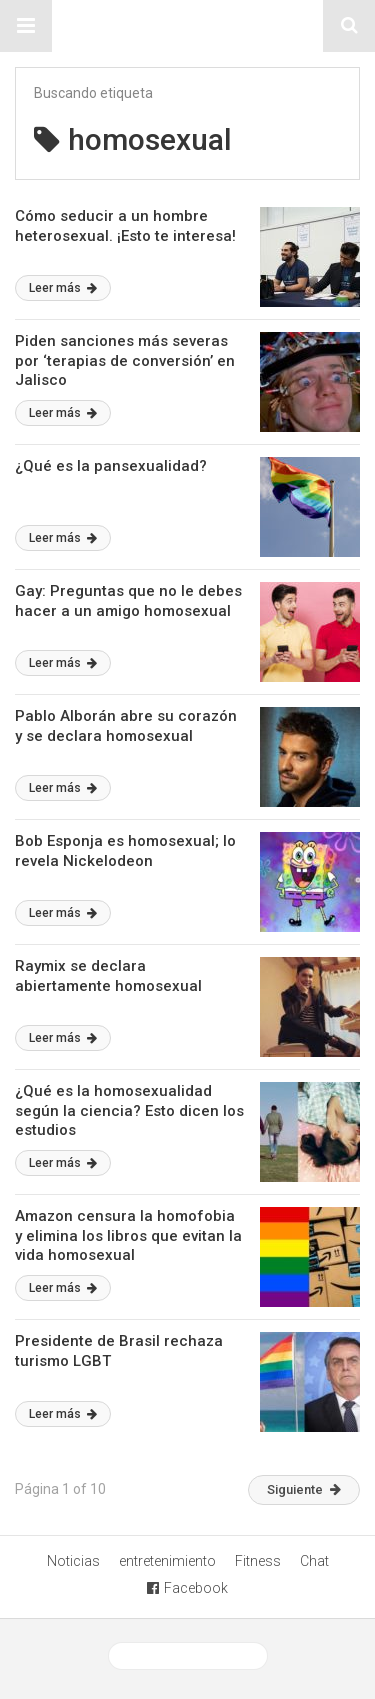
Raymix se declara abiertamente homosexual (108, 976)
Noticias (73, 1561)
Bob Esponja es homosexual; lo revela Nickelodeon (125, 851)
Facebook (187, 1588)
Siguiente (304, 1489)
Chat (314, 1561)
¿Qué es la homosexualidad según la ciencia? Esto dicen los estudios (129, 1110)
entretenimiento (167, 1561)
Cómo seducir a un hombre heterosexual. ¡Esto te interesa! (125, 226)
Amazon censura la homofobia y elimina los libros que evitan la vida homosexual (128, 1235)
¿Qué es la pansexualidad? (111, 466)
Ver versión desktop (188, 1656)
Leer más (63, 288)
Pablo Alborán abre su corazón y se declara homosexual (126, 726)
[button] (26, 26)
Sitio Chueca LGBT (188, 26)
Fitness (258, 1561)
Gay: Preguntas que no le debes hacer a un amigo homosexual (128, 601)
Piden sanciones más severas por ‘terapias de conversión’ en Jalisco (125, 360)
